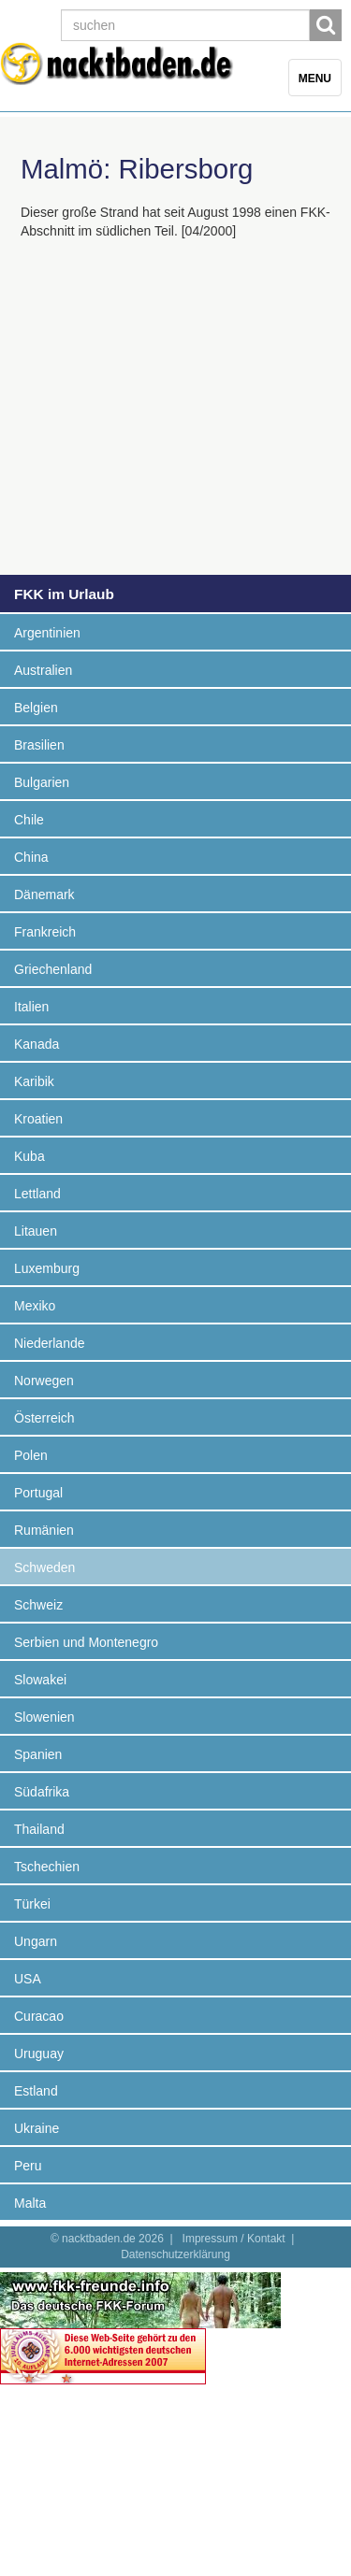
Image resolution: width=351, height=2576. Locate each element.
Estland (36, 2090)
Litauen (35, 1231)
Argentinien (47, 632)
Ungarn (35, 1941)
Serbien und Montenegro (86, 1642)
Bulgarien (41, 782)
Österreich (44, 1417)
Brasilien (39, 744)
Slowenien (44, 1717)
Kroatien (38, 1118)
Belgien (36, 707)
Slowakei (40, 1679)
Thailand (39, 1829)
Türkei (32, 1903)
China (31, 857)
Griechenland (53, 969)
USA (27, 1978)
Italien (31, 1006)
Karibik (34, 1081)
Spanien (38, 1754)
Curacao (39, 2016)
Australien (43, 670)
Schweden (44, 1567)
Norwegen (44, 1380)
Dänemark (44, 894)
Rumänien (44, 1530)
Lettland (37, 1193)
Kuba (29, 1156)
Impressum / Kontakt (234, 2238)
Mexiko (34, 1305)
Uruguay (39, 2053)
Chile (29, 819)
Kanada (36, 1044)
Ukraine (36, 2128)
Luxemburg (47, 1268)
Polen (31, 1455)
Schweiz (38, 1604)
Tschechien (47, 1866)
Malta (30, 2203)
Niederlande (49, 1343)
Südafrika (41, 1791)
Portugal (38, 1492)
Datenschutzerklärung (175, 2254)
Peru (28, 2165)
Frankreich (45, 931)
